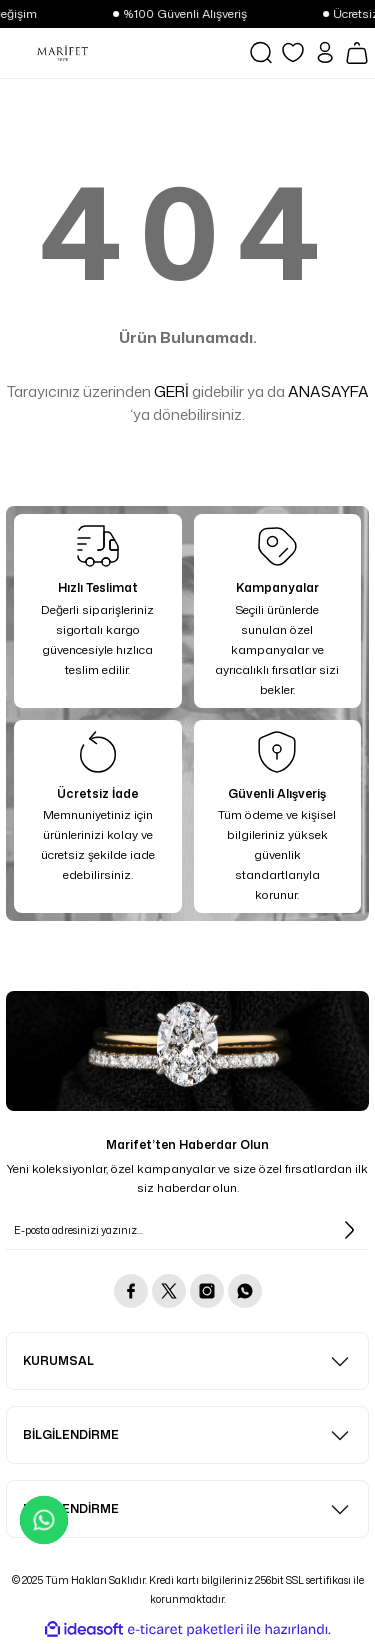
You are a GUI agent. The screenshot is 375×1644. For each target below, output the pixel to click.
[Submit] (349, 1230)
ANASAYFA (328, 391)
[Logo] (62, 53)
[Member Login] (325, 52)
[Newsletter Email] (187, 1230)
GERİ (171, 391)
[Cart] (357, 53)
